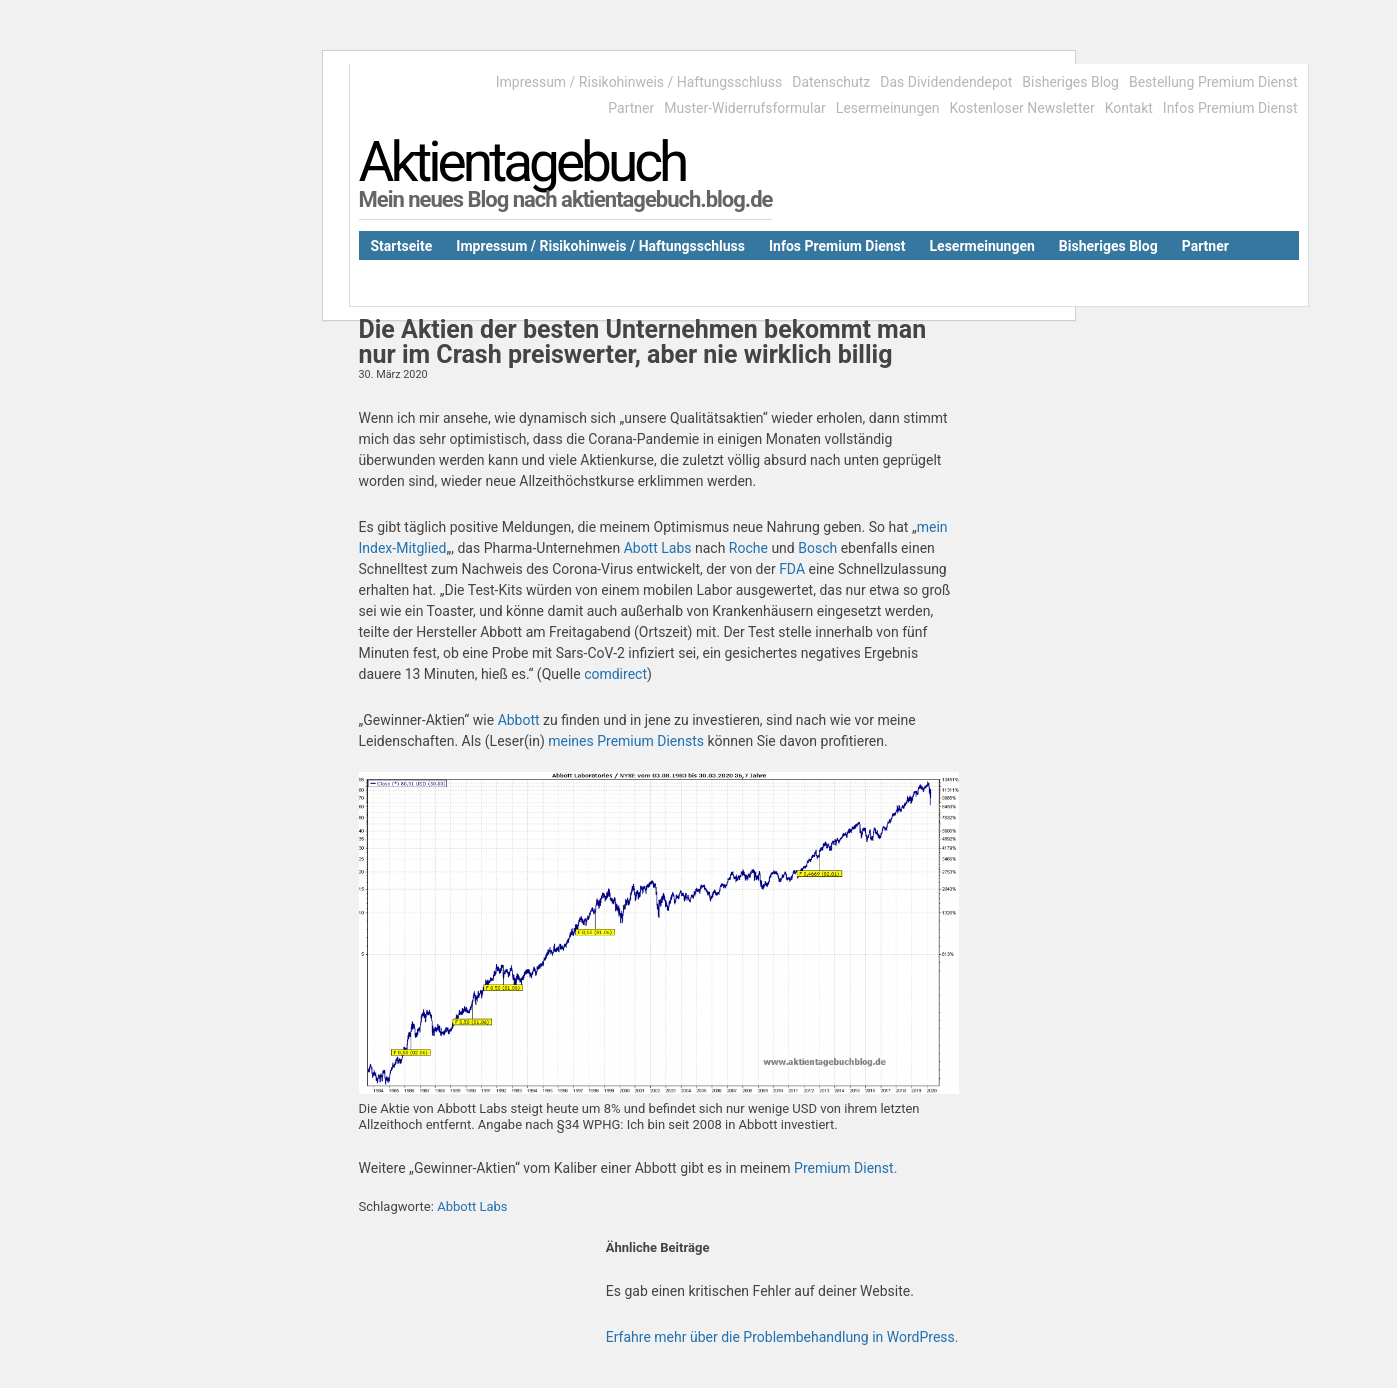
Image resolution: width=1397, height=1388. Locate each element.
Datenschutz (831, 82)
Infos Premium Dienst (1230, 108)
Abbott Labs (472, 1206)
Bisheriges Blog (1070, 82)
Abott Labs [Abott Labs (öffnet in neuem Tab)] (659, 548)
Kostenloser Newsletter (1022, 108)
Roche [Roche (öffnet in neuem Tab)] (748, 548)
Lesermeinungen (888, 108)
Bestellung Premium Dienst (1213, 82)
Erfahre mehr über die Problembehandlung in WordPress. (782, 1337)
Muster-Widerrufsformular (745, 108)
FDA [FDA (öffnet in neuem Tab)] (793, 569)
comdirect (615, 674)
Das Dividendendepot (946, 82)
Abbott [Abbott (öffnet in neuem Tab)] (519, 720)
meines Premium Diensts (626, 741)
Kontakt (1129, 108)
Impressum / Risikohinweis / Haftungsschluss (639, 82)
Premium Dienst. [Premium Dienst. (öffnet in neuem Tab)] (845, 1168)
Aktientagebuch (522, 162)
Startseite (402, 246)
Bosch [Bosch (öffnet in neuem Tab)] (817, 548)
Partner (631, 108)
